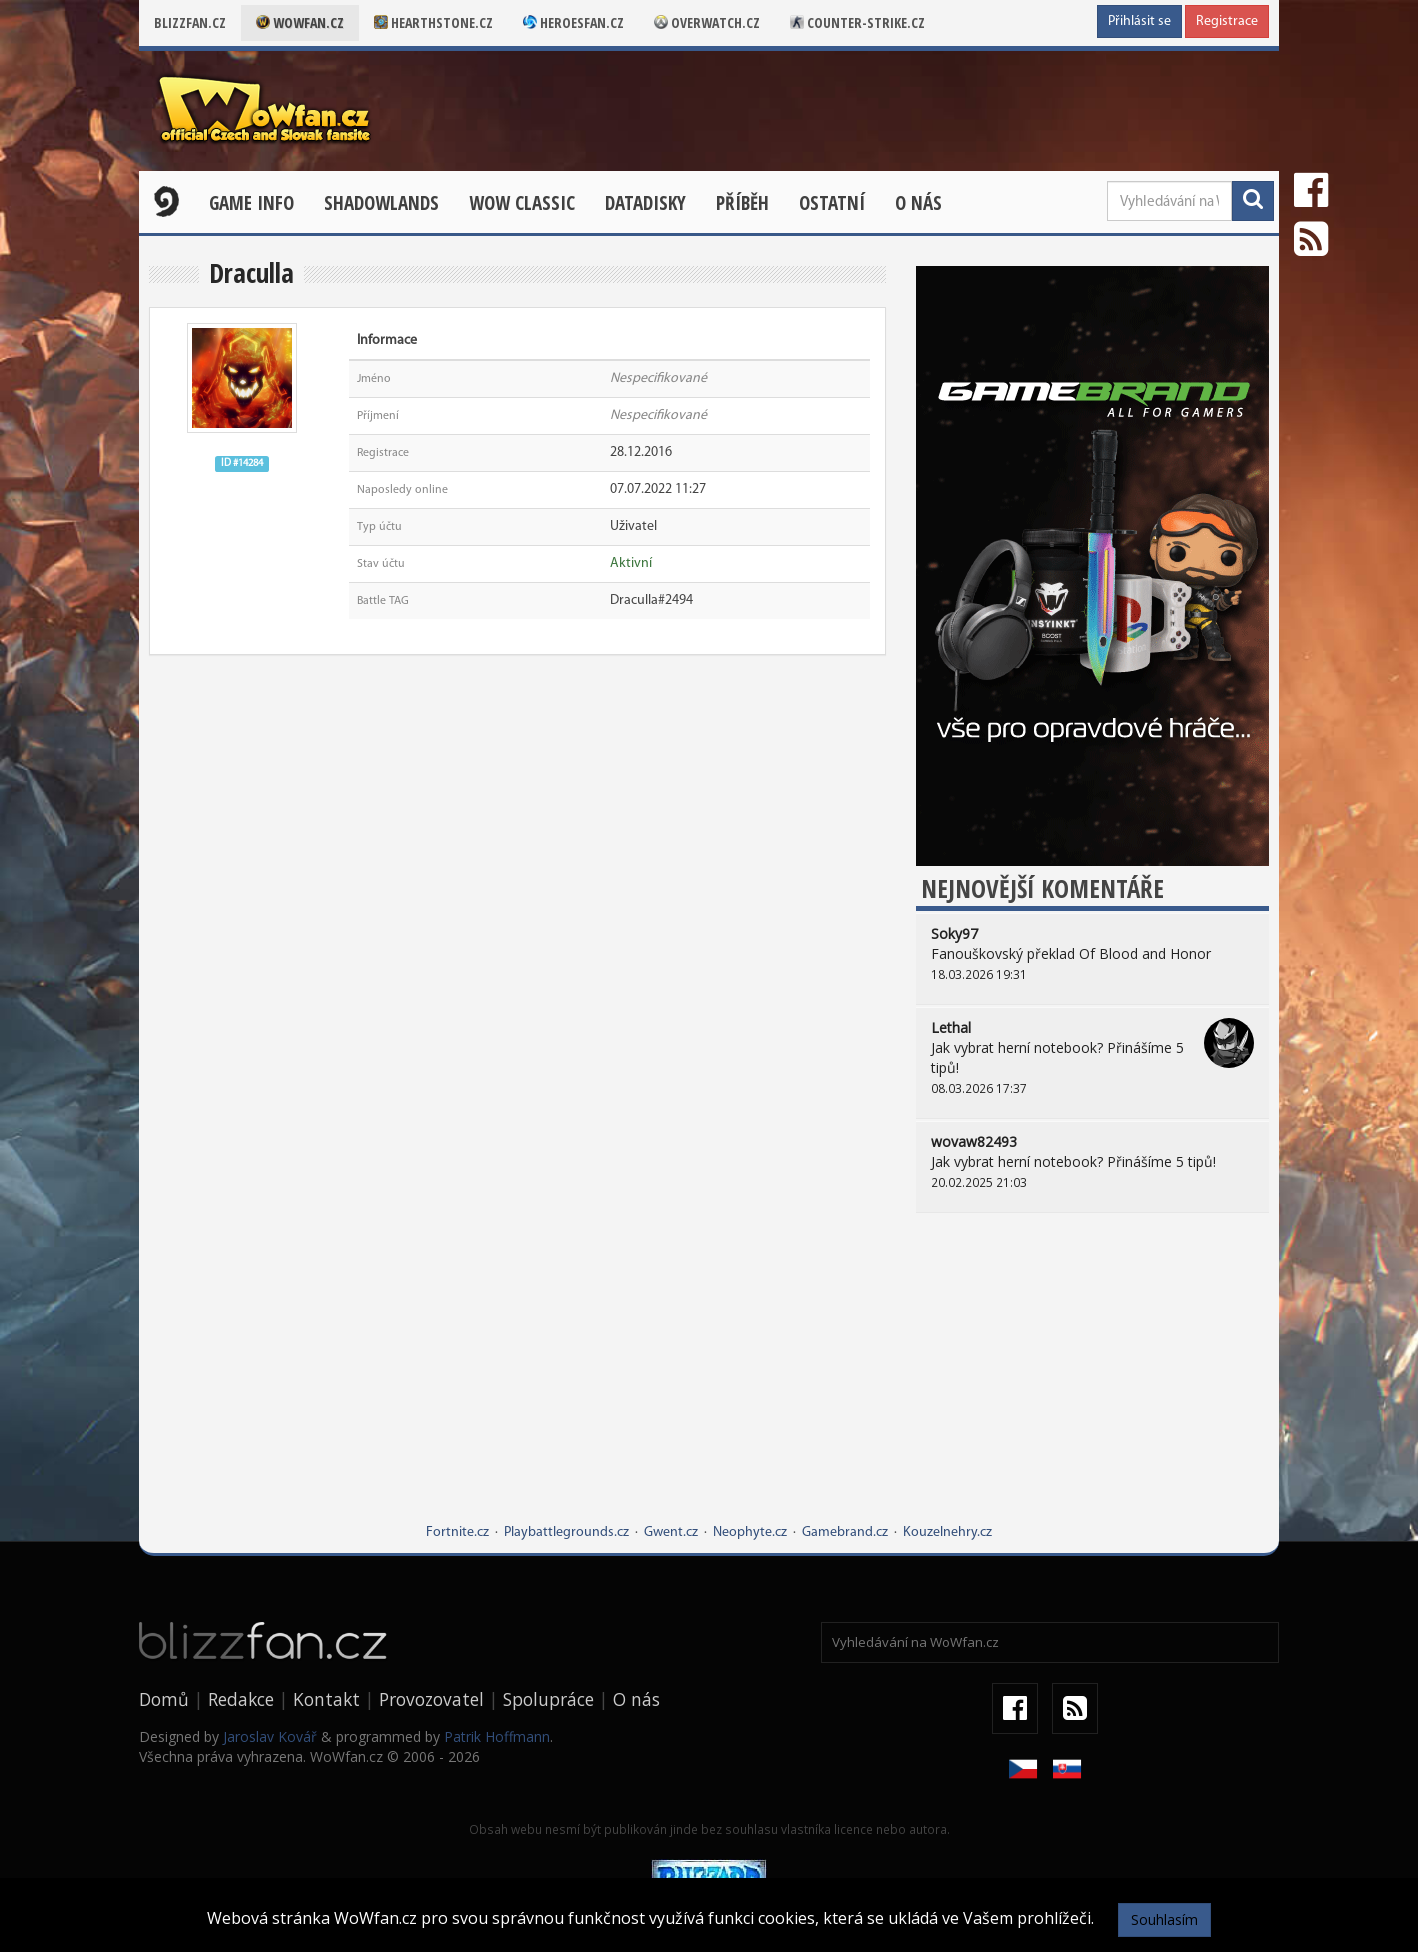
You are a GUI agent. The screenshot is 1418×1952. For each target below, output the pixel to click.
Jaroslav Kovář (270, 1736)
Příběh (742, 203)
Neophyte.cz (750, 1532)
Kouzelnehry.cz (947, 1532)
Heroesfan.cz (573, 22)
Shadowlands (381, 203)
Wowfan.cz (300, 22)
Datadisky (645, 203)
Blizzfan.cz (190, 22)
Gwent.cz (671, 1532)
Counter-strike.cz (857, 22)
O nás (918, 203)
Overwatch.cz (707, 22)
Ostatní (832, 203)
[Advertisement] (1092, 1383)
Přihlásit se (1139, 21)
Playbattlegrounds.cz (566, 1532)
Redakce (241, 1699)
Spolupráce (548, 1699)
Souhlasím (1164, 1919)
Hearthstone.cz (433, 22)
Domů (164, 1699)
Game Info (251, 203)
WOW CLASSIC (522, 203)
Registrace (1227, 21)
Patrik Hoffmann (497, 1736)
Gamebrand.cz (845, 1532)
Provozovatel (431, 1699)
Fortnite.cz (457, 1532)
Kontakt (326, 1699)
